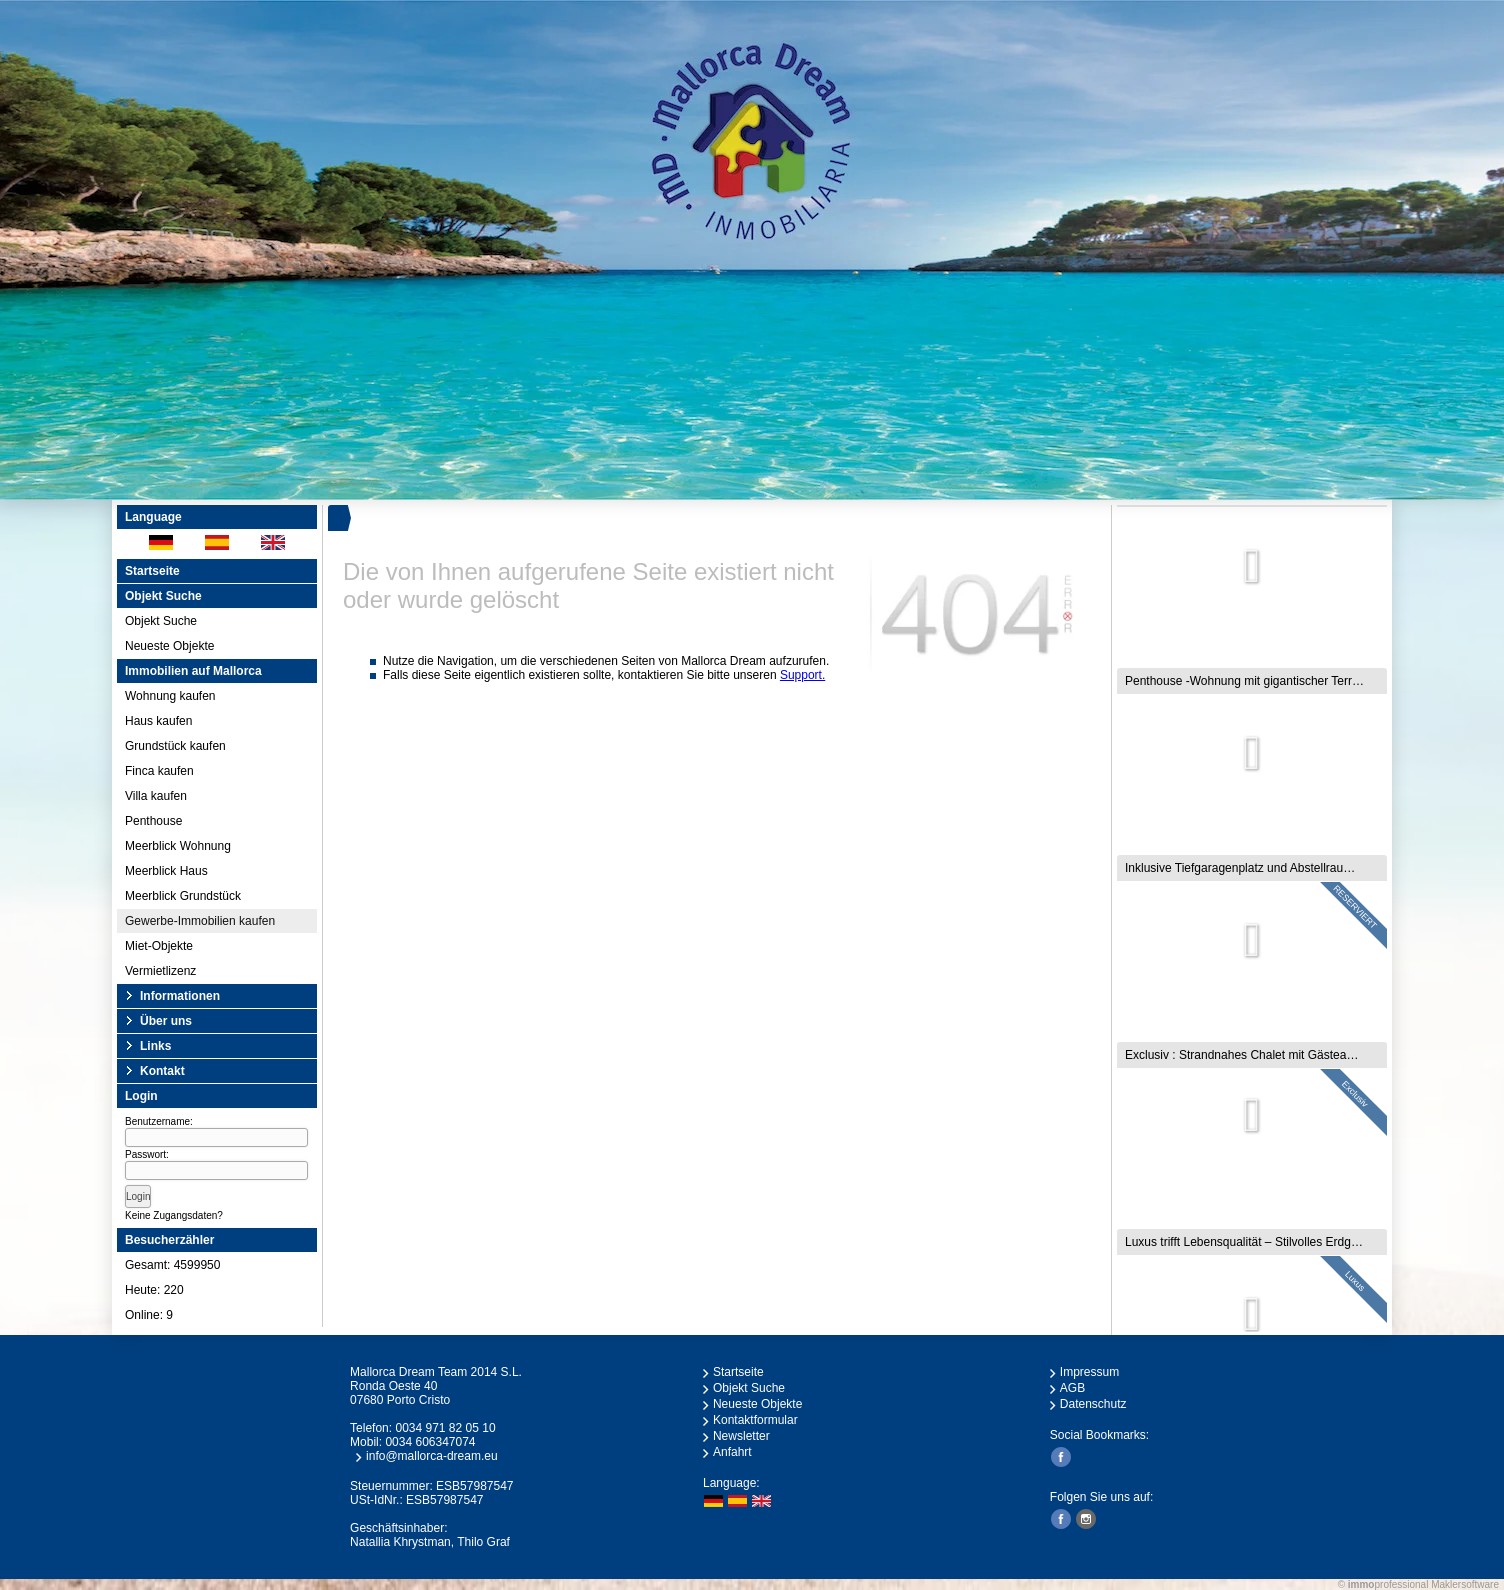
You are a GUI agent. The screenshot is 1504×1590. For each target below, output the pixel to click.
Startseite (152, 571)
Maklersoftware (1465, 1584)
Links (155, 1046)
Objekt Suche (161, 621)
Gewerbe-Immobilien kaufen (200, 921)
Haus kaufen (158, 721)
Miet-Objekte (159, 946)
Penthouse (153, 821)
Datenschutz (1093, 1404)
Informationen (180, 996)
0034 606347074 (430, 1442)
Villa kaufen (156, 796)
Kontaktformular (755, 1420)
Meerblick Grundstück (183, 896)
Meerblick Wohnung (178, 846)
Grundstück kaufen (175, 746)
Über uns (166, 1021)
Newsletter (741, 1436)
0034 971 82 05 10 (445, 1428)
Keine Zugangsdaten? (174, 1215)
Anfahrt (732, 1452)
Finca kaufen (159, 771)
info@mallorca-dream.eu (432, 1456)
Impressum (1089, 1372)
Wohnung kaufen (170, 696)
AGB (1072, 1388)
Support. (802, 675)
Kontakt (162, 1071)
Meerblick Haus (166, 871)
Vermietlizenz (160, 971)
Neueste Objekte (169, 646)
